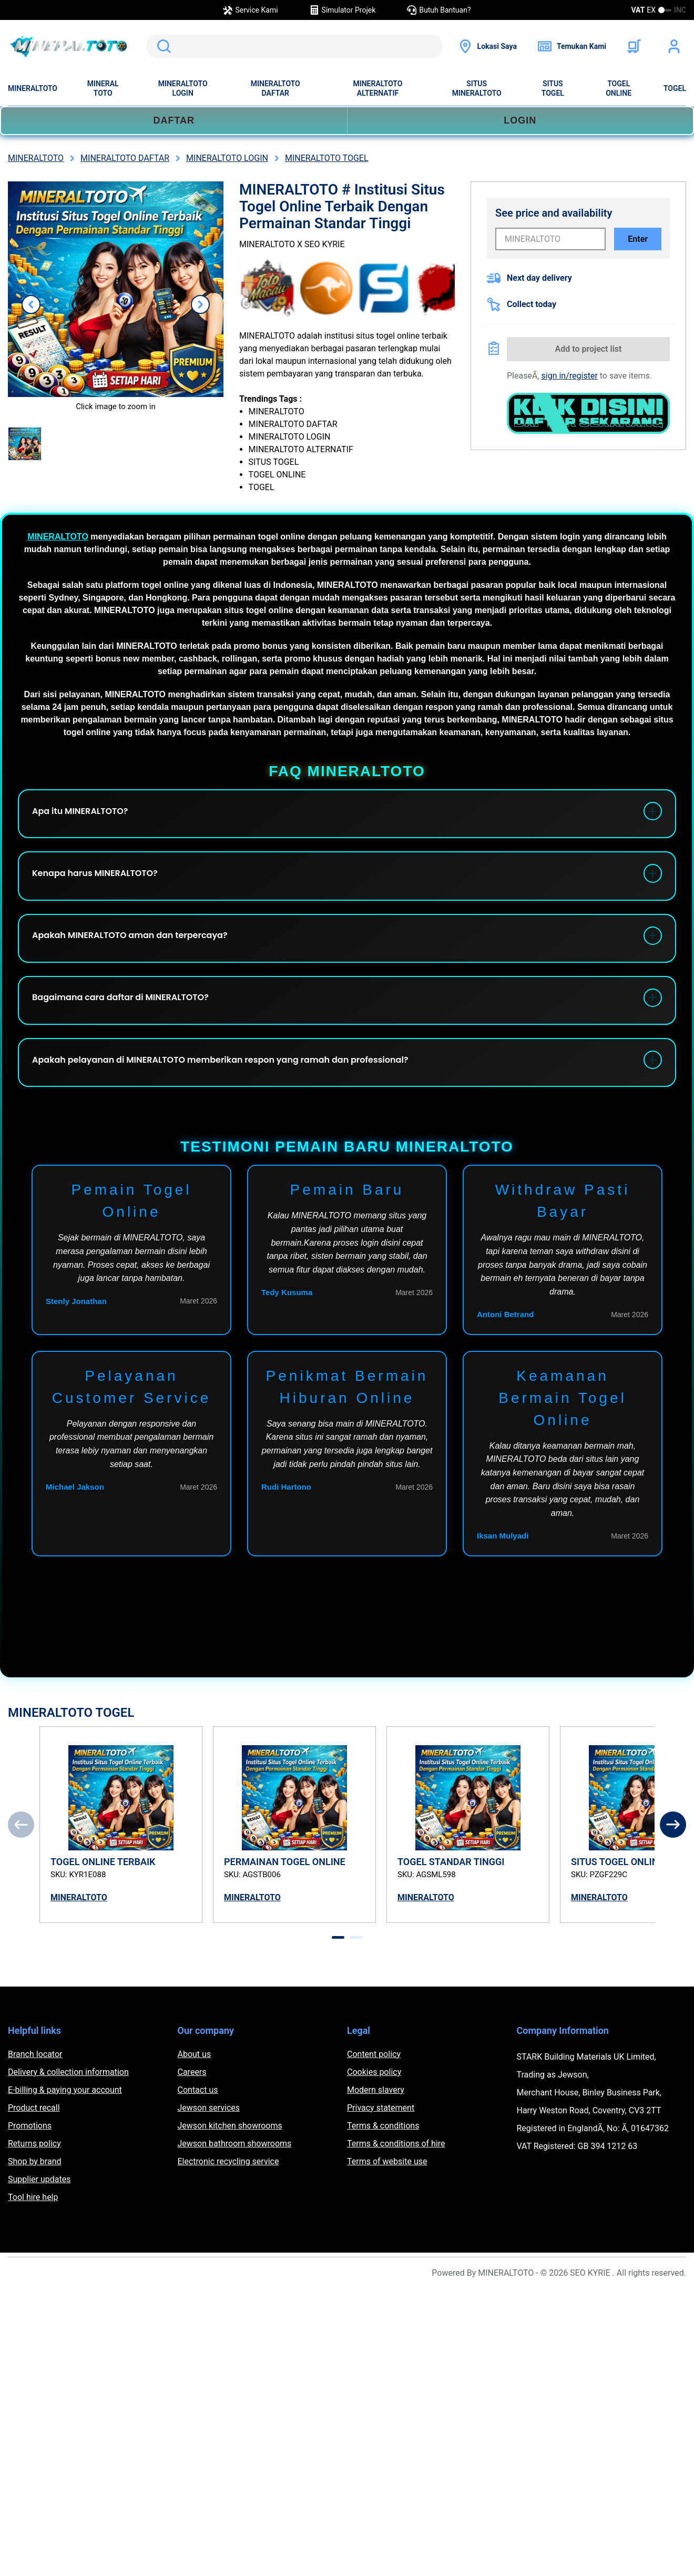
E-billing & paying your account (65, 2134)
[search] (294, 46)
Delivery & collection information (68, 2116)
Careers (192, 2116)
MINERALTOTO (32, 88)
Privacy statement (380, 2152)
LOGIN (520, 120)
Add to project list (588, 349)
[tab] (338, 1981)
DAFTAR (174, 120)
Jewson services (209, 2152)
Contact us (198, 2134)
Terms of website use (387, 2206)
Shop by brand (34, 2206)
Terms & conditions (383, 2170)
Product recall (34, 2152)
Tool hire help (33, 2241)
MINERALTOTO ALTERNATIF (377, 88)
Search (162, 46)
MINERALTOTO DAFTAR (275, 88)
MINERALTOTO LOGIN (183, 88)
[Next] (673, 1869)
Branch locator (35, 2098)
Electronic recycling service (228, 2206)
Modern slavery (375, 2134)
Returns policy (34, 2188)
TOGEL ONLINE (618, 88)
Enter (638, 239)
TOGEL (675, 88)
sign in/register (570, 376)
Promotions (30, 2170)
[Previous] (21, 1869)
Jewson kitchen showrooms (230, 2170)
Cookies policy (374, 2116)
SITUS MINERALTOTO (477, 88)
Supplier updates (39, 2223)
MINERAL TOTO (103, 88)
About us (194, 2098)
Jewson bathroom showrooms (235, 2188)
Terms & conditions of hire (396, 2188)
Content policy (374, 2098)
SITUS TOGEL (553, 88)
